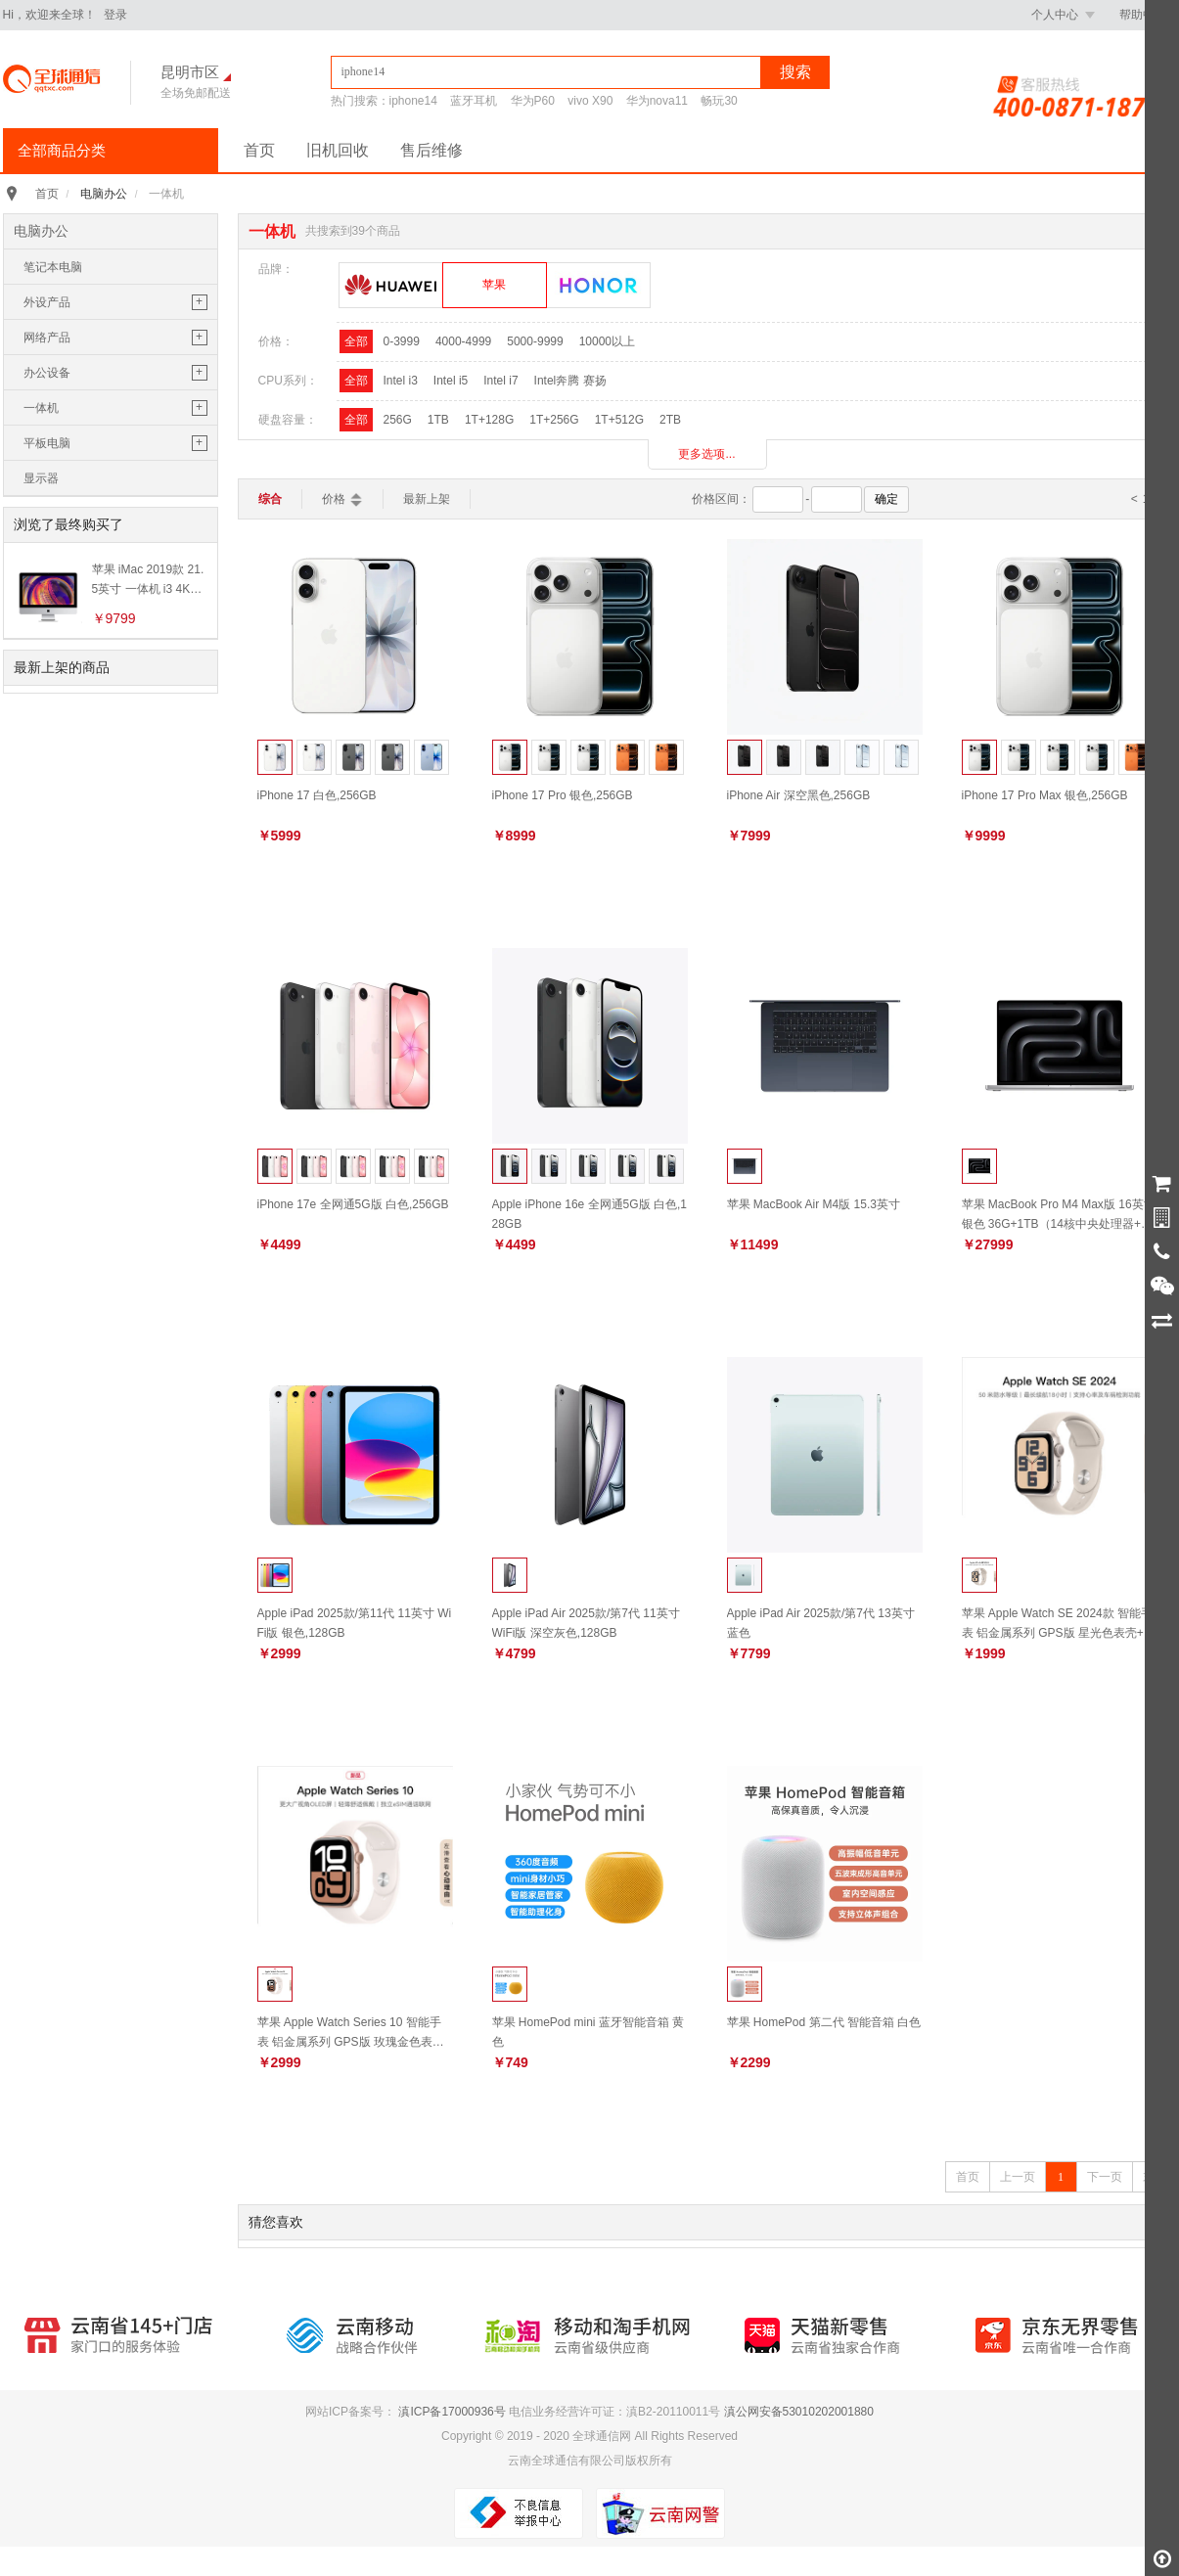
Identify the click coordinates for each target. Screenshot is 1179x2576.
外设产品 (46, 302)
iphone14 (413, 101)
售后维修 (431, 150)
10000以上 (607, 341)
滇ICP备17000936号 (451, 2411)
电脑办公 (103, 194)
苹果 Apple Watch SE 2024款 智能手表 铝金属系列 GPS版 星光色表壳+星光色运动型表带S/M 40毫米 (1059, 1622)
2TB (670, 420)
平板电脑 (46, 443)
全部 (356, 341)
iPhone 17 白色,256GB (317, 795)
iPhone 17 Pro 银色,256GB (562, 795)
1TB (438, 420)
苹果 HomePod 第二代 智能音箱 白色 (824, 2022)
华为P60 (533, 101)
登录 (115, 15)
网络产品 (46, 337)
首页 (259, 150)
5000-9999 (535, 341)
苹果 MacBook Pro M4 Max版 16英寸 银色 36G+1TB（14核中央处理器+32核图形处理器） (1059, 1214)
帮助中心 (1142, 15)
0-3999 (402, 341)
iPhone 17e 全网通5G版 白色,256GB (353, 1204)
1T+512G (619, 420)
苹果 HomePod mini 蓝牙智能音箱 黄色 (588, 2031)
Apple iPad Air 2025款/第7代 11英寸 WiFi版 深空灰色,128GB (586, 1622)
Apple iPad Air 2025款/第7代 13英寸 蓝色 (821, 1622)
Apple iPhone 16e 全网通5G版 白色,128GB (589, 1214)
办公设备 (46, 373)
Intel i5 (450, 380)
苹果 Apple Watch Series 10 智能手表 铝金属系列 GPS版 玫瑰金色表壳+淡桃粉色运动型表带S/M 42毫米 (350, 2031)
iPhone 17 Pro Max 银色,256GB (1045, 795)
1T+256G (553, 420)
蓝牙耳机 (473, 101)
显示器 (41, 478)
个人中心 (1062, 15)
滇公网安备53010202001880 (799, 2411)
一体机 (41, 408)
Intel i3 (401, 380)
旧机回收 (337, 150)
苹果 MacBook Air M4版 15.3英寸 (813, 1204)
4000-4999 (463, 341)
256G (398, 420)
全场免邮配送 (195, 93)
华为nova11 (657, 101)
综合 (270, 499)
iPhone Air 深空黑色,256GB (799, 795)
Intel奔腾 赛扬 (570, 380)
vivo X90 (589, 101)
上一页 (1017, 2177)
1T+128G (489, 420)
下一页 (1104, 2177)
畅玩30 (719, 101)
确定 (886, 499)
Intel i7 (500, 380)
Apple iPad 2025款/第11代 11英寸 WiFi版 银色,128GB (354, 1622)
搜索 (795, 72)
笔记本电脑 (52, 267)
